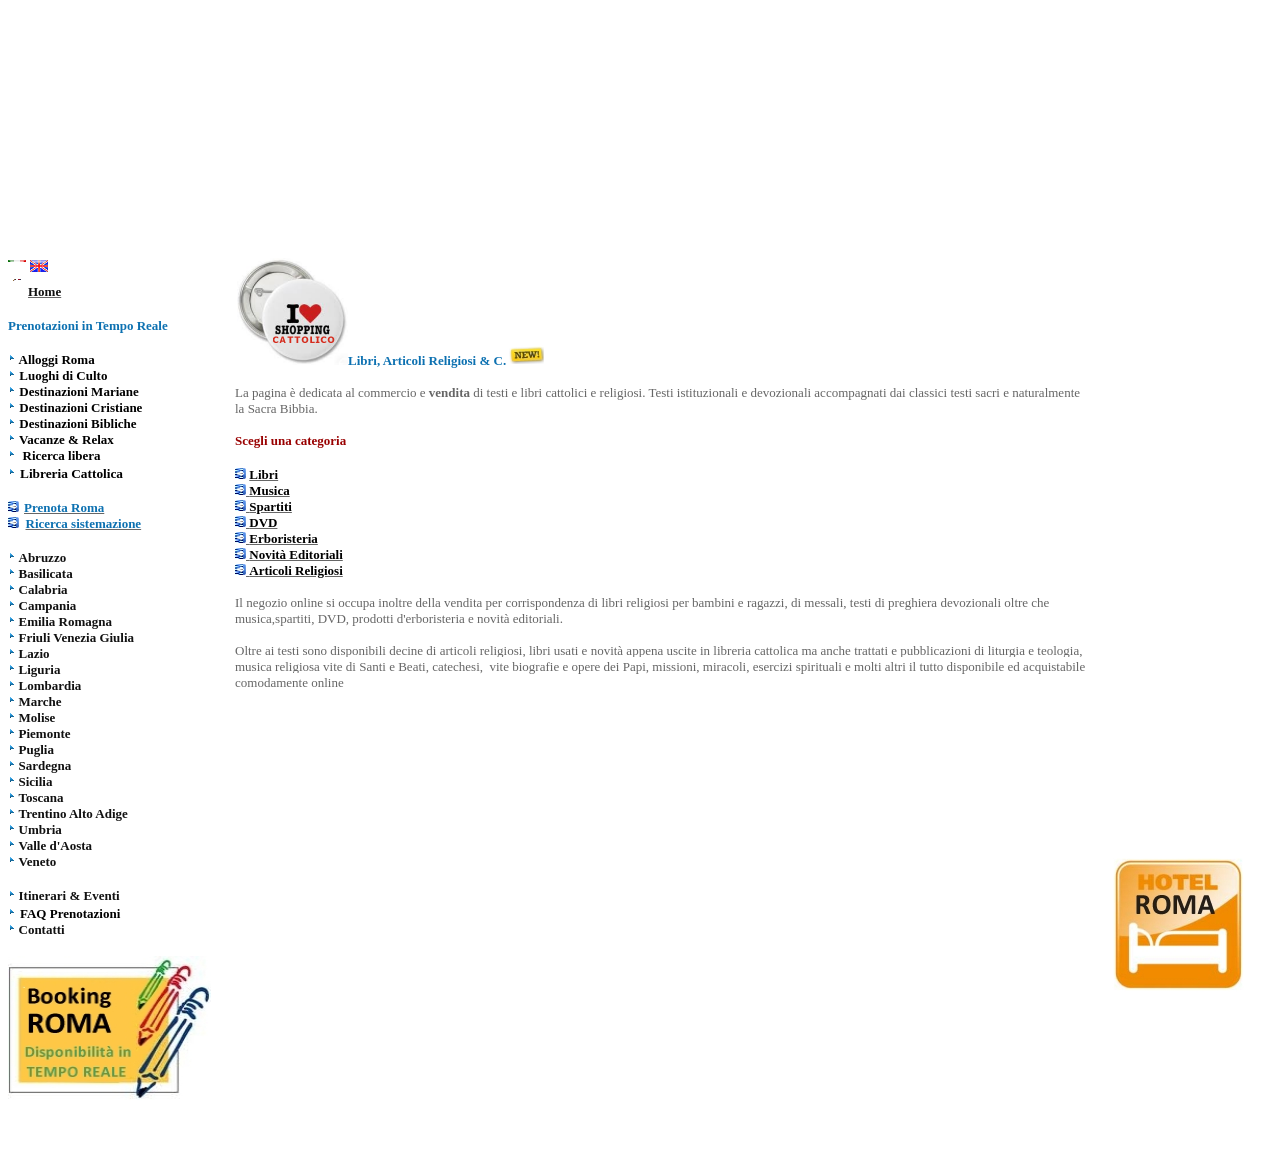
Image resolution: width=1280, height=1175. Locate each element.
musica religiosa (277, 666)
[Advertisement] (640, 133)
